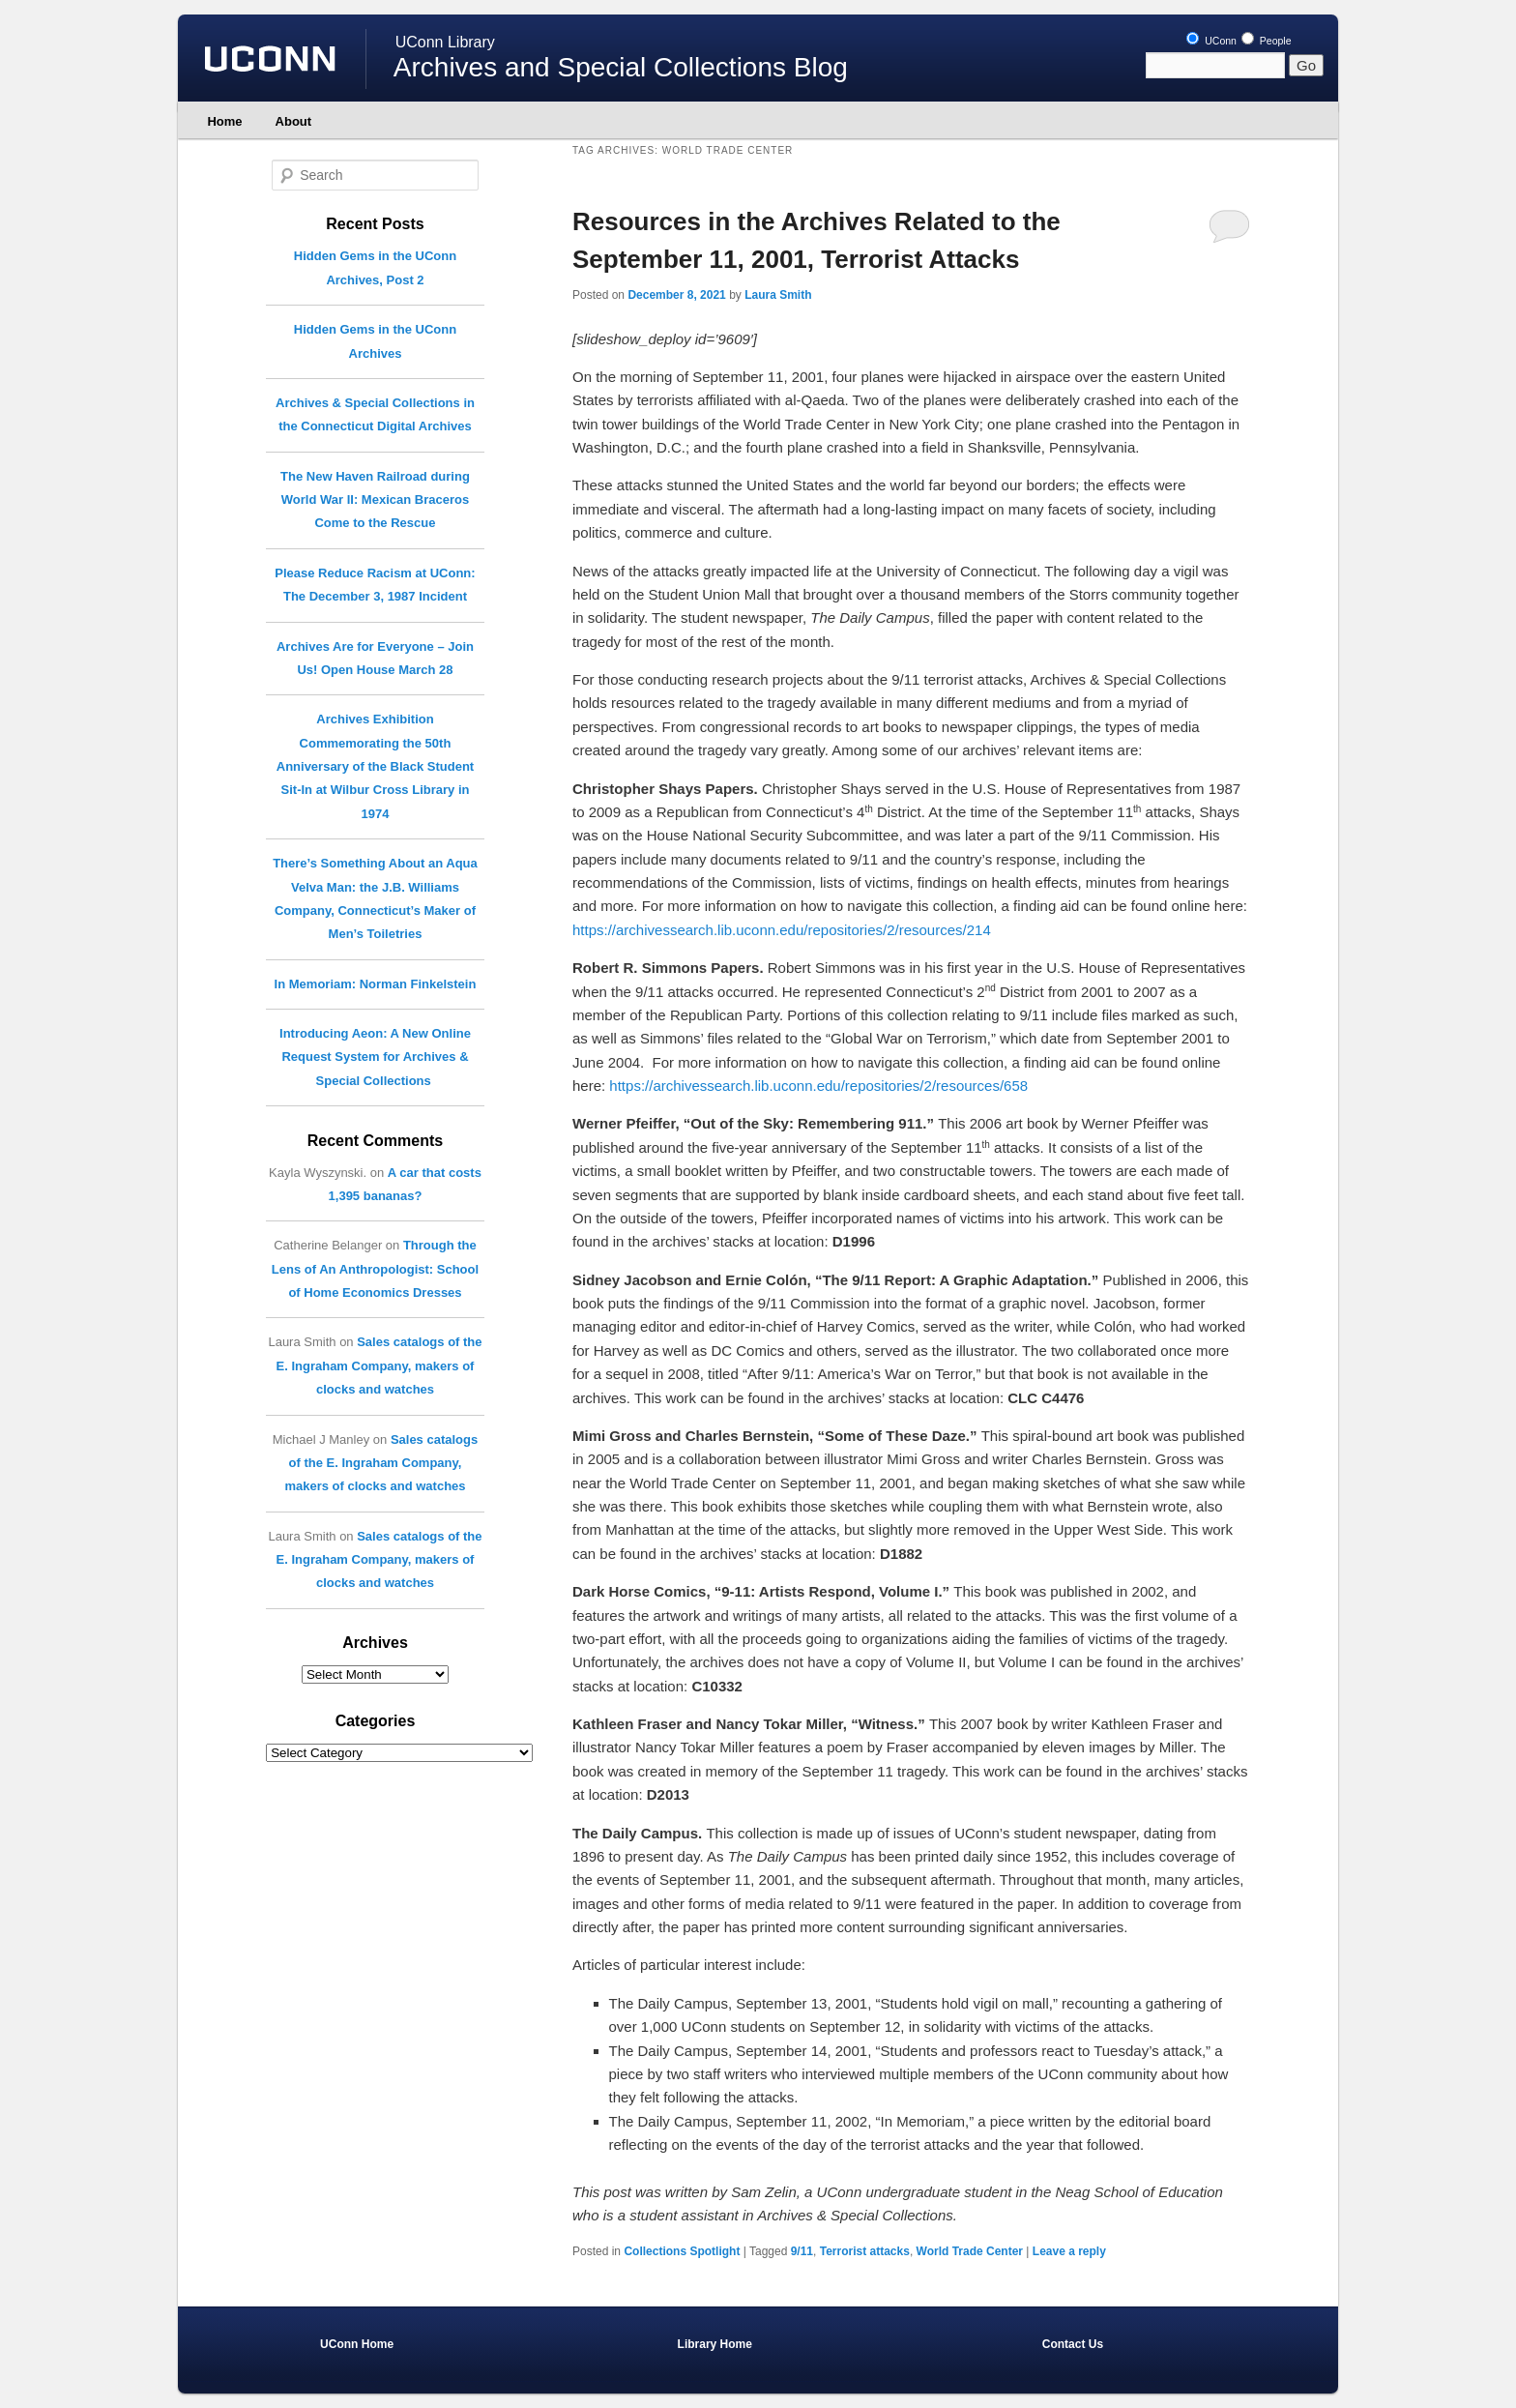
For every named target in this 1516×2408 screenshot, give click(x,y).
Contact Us (1072, 2344)
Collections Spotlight (682, 2251)
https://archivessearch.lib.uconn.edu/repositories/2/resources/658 (818, 1085)
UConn (1211, 40)
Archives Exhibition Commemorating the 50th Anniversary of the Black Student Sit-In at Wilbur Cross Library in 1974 (375, 766)
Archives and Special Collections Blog (621, 67)
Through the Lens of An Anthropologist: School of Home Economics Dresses (375, 1269)
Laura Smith (777, 295)
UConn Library (445, 42)
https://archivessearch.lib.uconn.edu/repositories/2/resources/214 (781, 930)
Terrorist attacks (865, 2251)
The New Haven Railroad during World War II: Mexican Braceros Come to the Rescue (375, 500)
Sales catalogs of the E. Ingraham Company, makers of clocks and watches (379, 1365)
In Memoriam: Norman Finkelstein (376, 984)
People (1266, 40)
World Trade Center (970, 2251)
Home (224, 121)
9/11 (802, 2251)
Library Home (715, 2344)
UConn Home (357, 2344)
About (294, 121)
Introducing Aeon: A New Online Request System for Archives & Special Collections (375, 1057)
